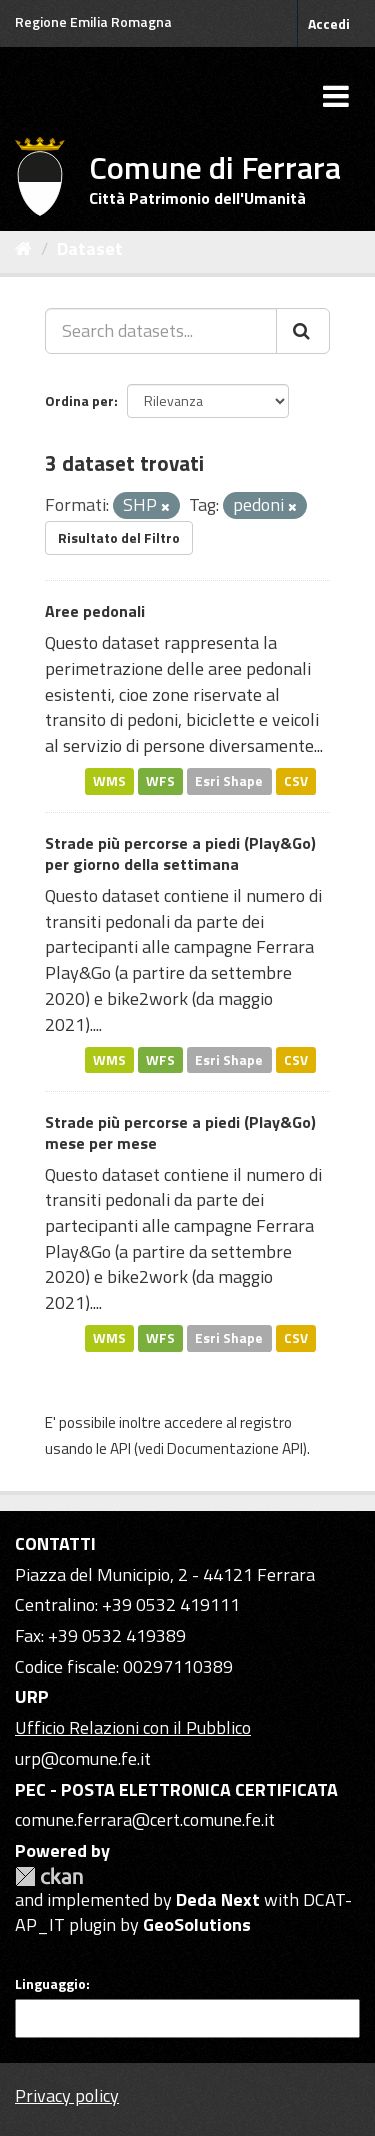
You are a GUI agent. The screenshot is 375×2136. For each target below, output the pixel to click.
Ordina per (79, 400)
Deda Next (218, 1899)
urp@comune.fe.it (83, 1758)
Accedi (329, 23)
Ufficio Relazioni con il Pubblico (133, 1727)
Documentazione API (235, 1448)
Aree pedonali (95, 611)
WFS (160, 781)
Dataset (90, 248)
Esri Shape (229, 781)
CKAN (49, 1876)
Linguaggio (50, 1984)
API (120, 1448)
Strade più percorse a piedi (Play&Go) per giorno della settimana (180, 853)
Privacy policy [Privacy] (67, 2095)
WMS (109, 781)
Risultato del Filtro (119, 537)
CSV (296, 781)
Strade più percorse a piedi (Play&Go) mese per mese (180, 1132)
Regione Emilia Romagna (93, 21)
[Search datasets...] (161, 331)
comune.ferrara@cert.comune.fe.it (145, 1819)
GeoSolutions (197, 1924)
